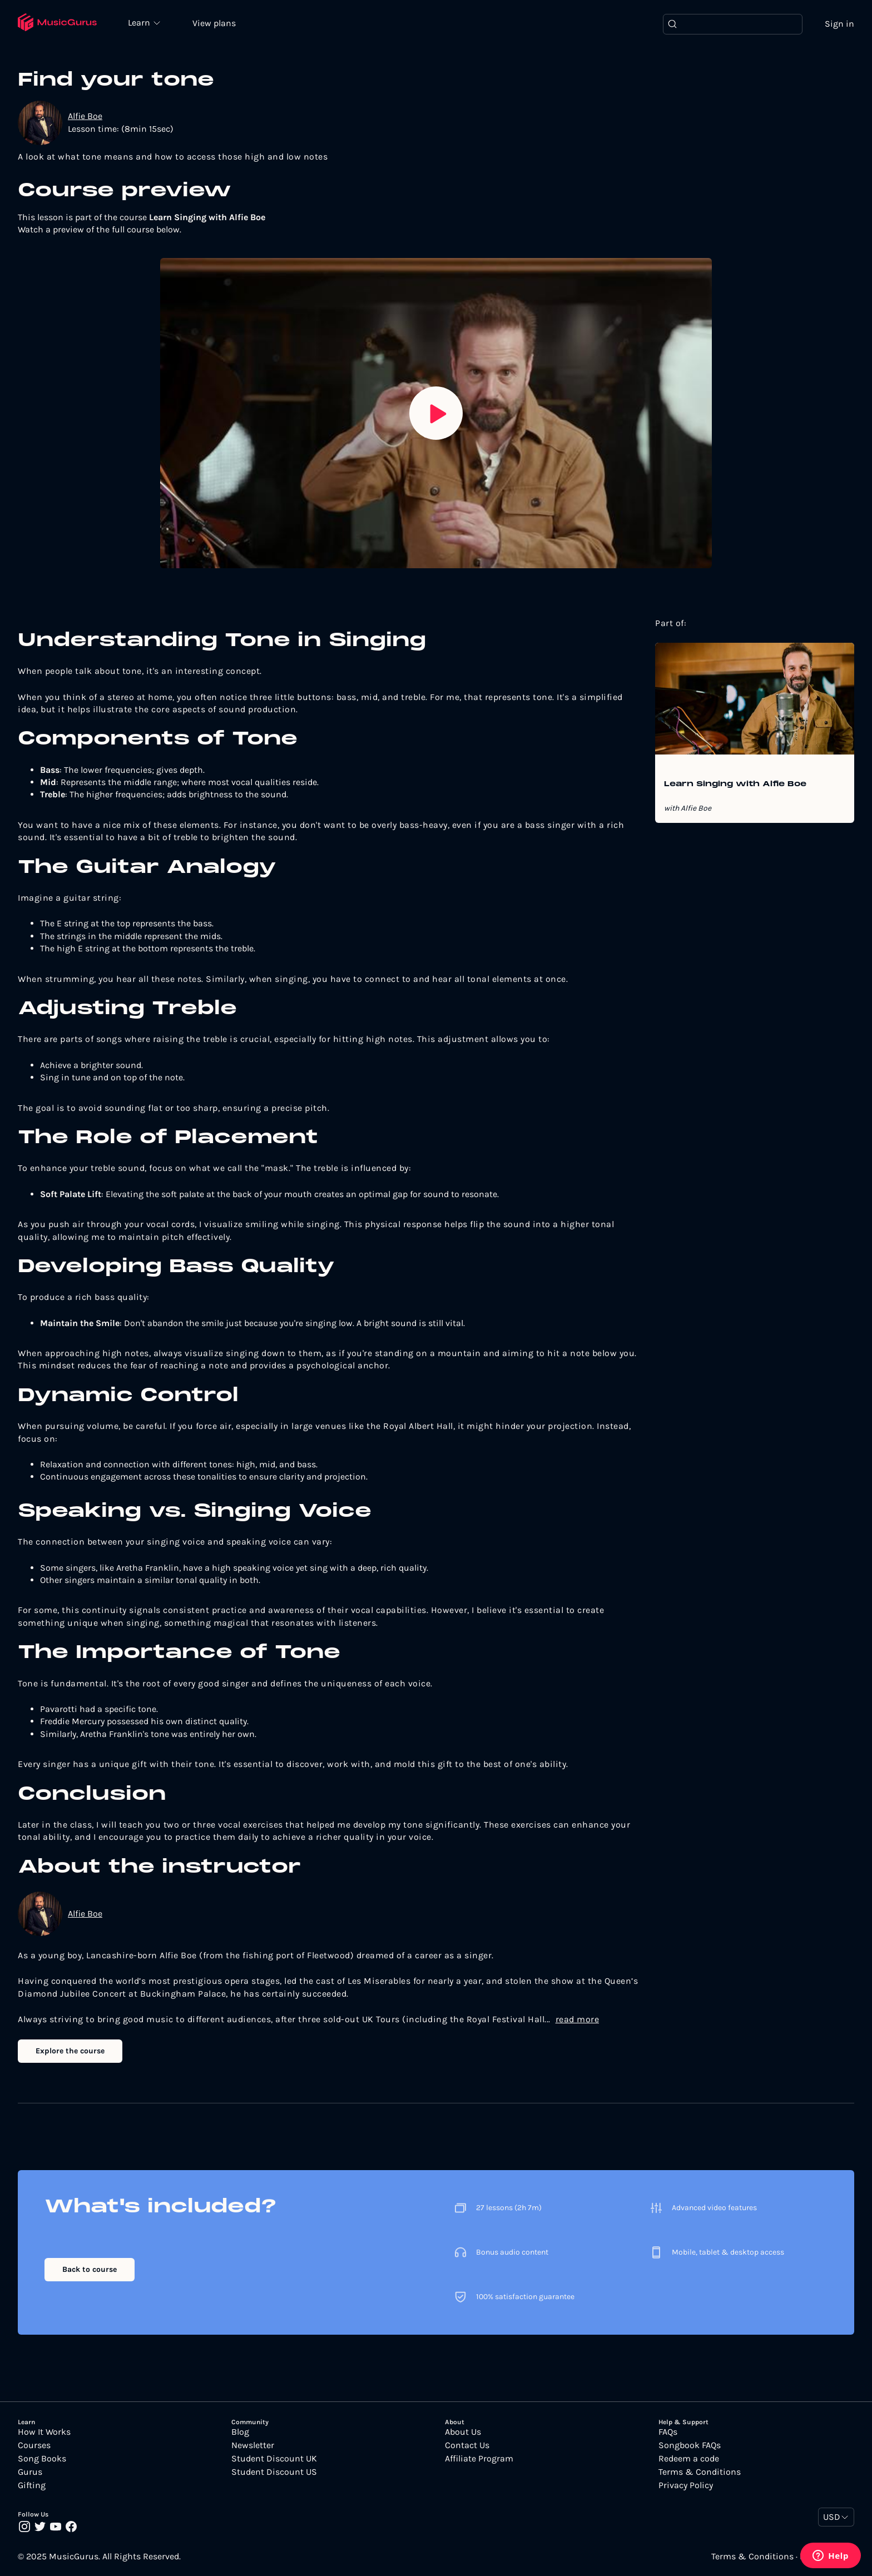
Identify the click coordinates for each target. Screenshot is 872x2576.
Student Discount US (274, 2472)
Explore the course (70, 2051)
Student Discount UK (274, 2458)
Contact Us (467, 2445)
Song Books (42, 2458)
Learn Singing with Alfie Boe (735, 784)
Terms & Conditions (699, 2472)
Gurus (30, 2472)
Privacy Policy (685, 2485)
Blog (240, 2432)
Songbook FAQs (689, 2445)
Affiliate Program (479, 2458)
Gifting (32, 2485)
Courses (34, 2445)
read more (578, 2019)
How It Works (44, 2432)
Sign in (839, 23)
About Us (463, 2432)
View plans (214, 23)
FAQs (667, 2432)
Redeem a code (688, 2458)
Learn (140, 22)
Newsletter (252, 2445)
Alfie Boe (85, 116)
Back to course (89, 2269)
